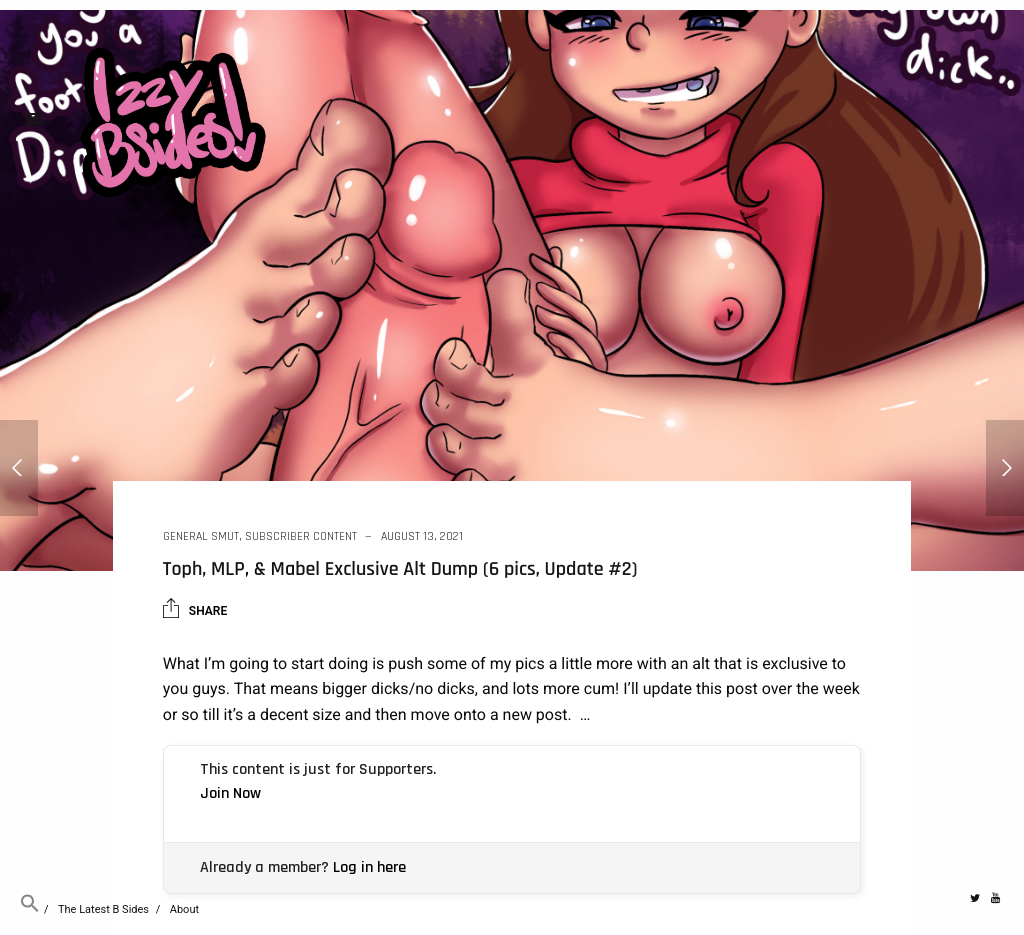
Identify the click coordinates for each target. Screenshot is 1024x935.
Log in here (369, 867)
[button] (30, 909)
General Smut (201, 536)
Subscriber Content (301, 536)
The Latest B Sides (103, 909)
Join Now (230, 793)
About (184, 909)
